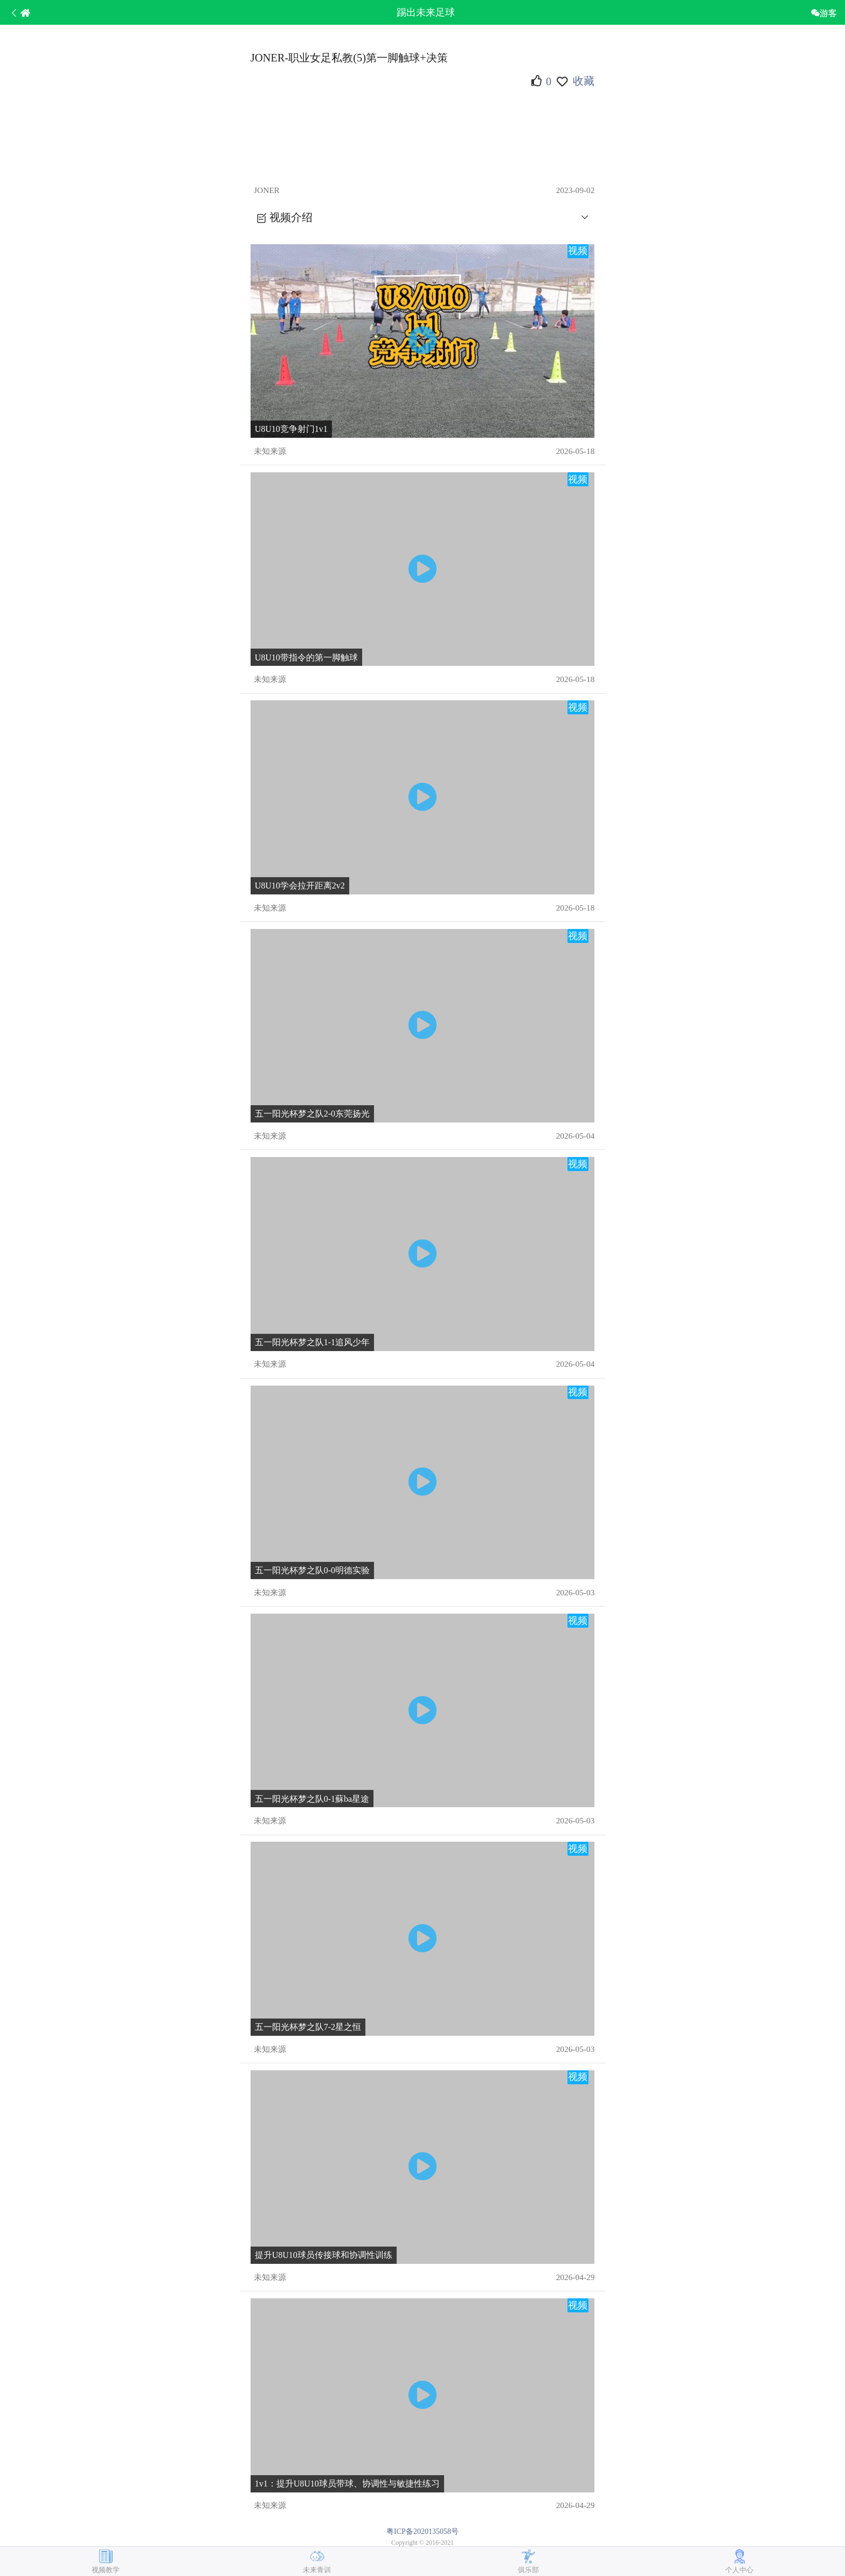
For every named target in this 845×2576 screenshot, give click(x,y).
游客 (828, 13)
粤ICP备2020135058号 (422, 2532)
